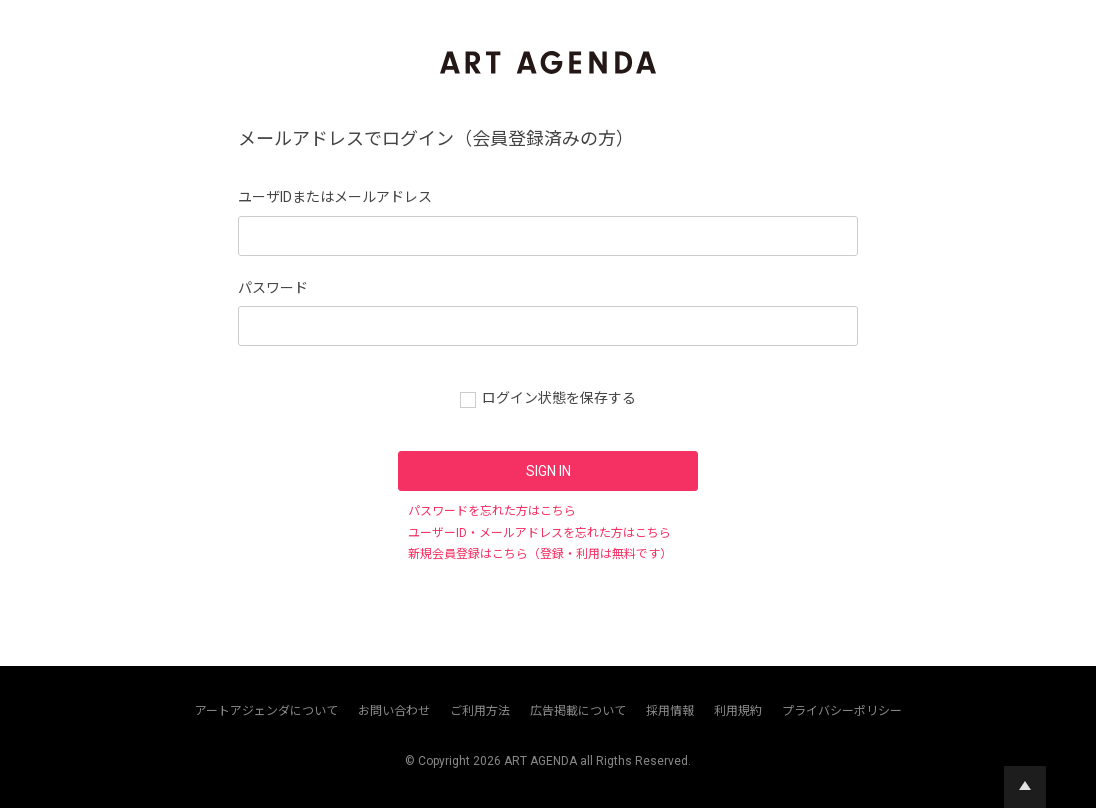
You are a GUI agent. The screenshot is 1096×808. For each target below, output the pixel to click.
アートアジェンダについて (266, 711)
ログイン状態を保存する (559, 398)
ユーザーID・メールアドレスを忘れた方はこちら (539, 533)
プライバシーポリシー (842, 711)
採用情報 (670, 711)
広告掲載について (578, 711)
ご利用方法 (480, 711)
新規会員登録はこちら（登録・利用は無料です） (540, 554)
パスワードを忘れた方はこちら (492, 511)
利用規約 (738, 711)
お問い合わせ (394, 711)
